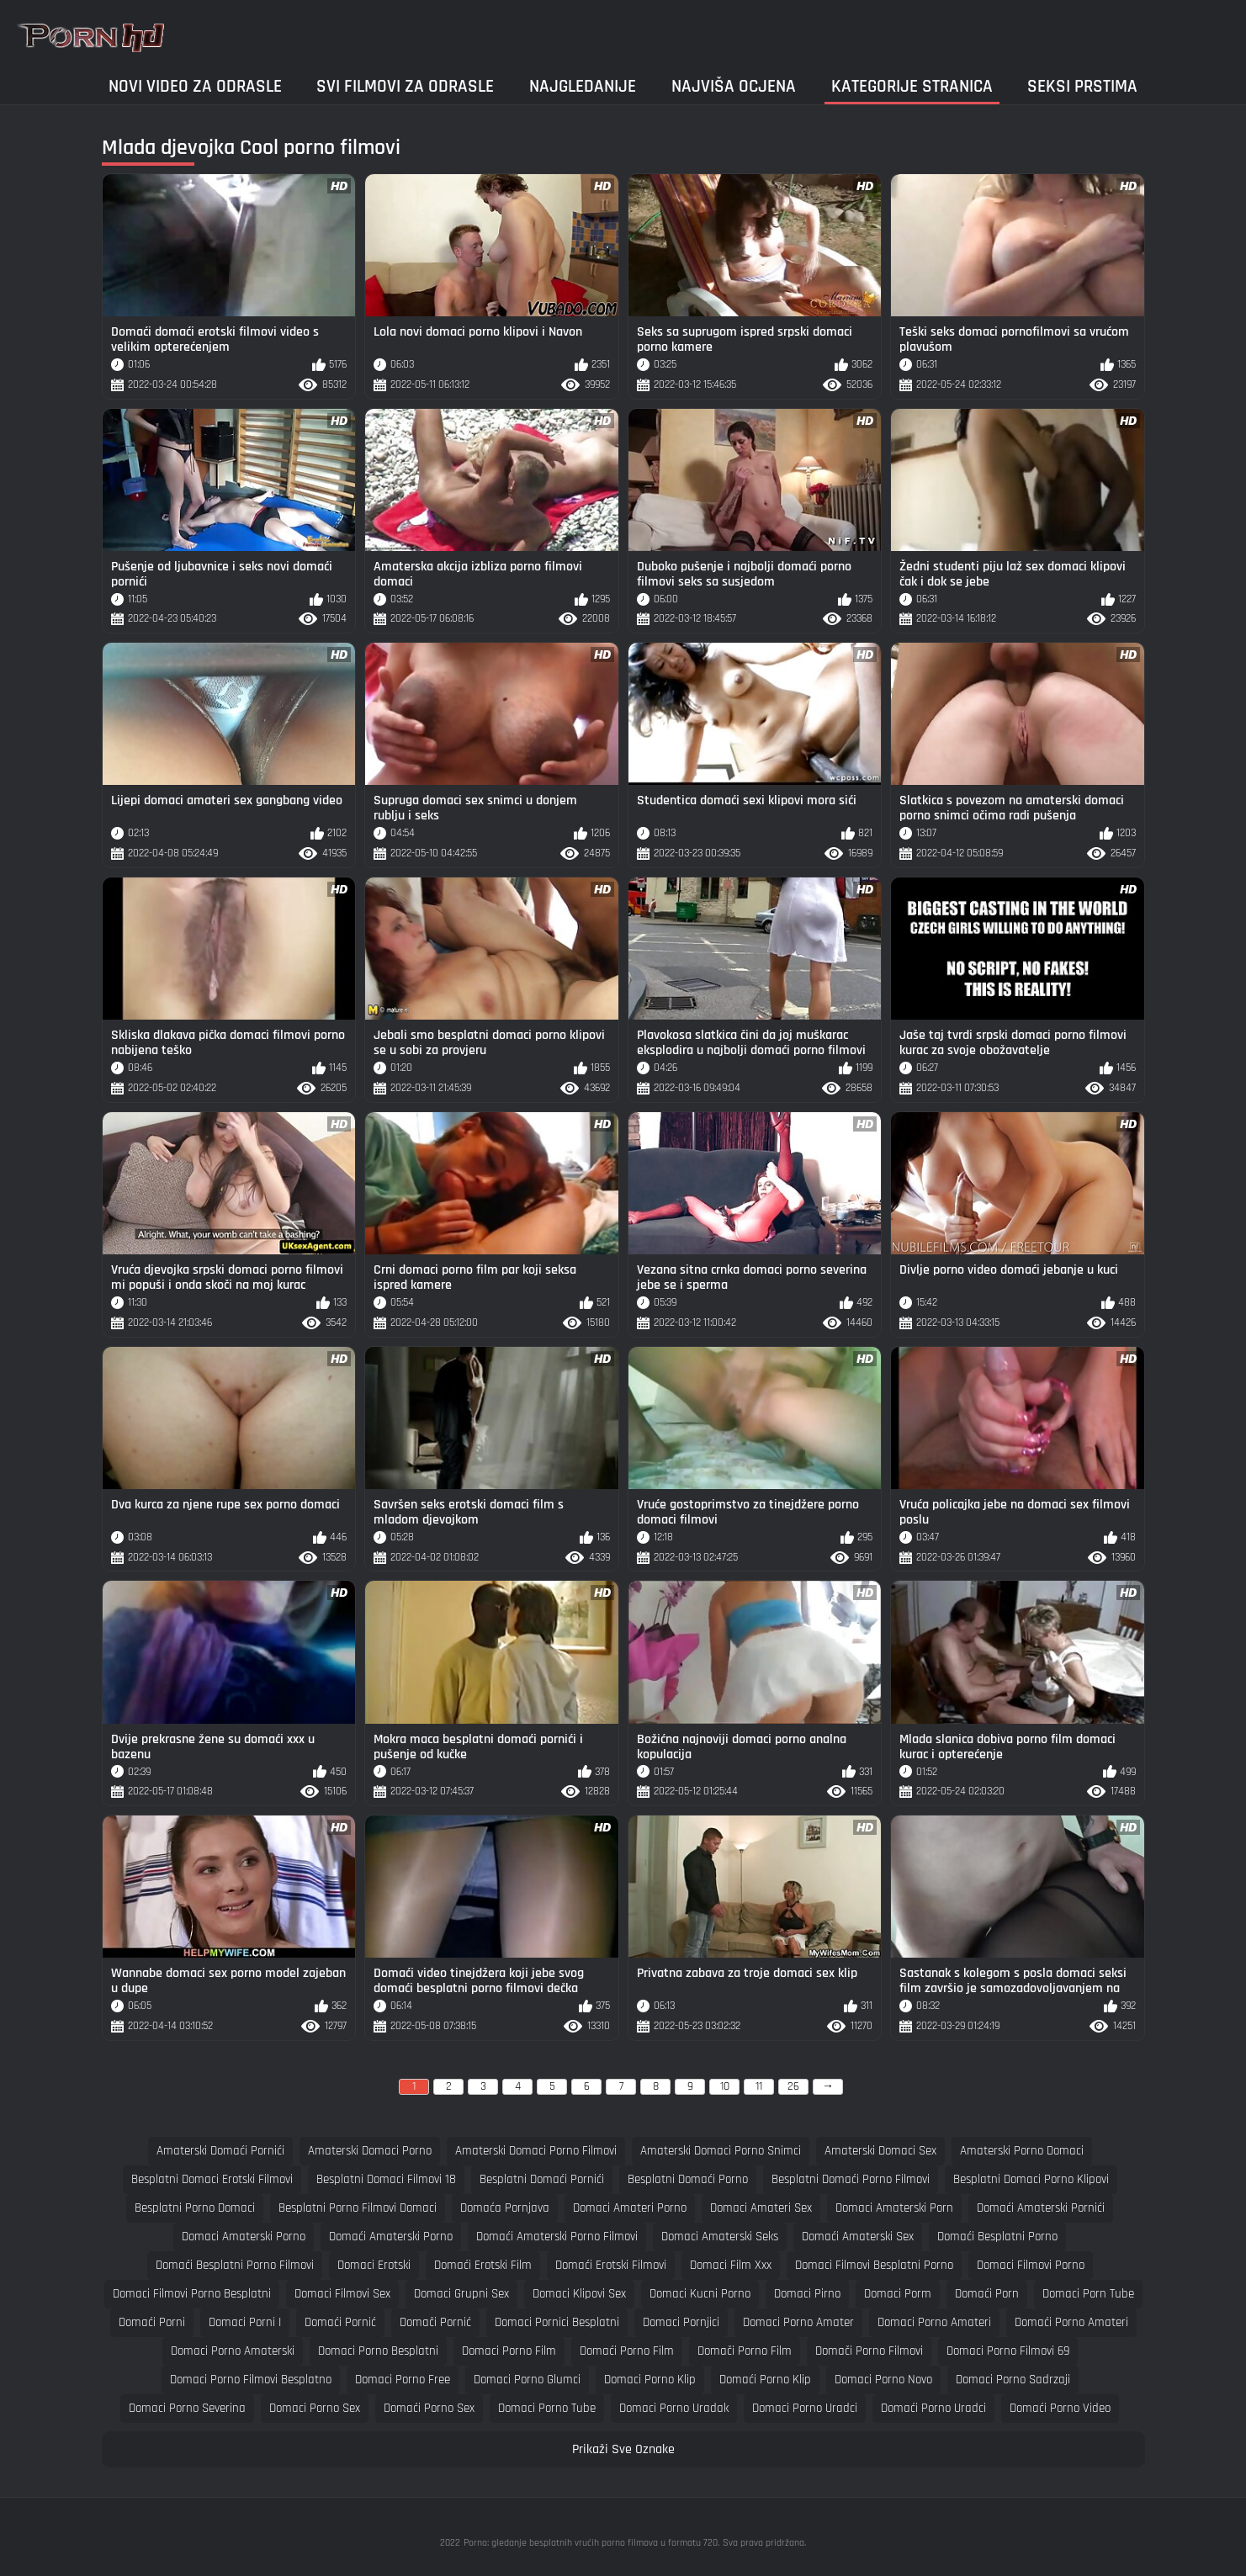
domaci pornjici (681, 2322)
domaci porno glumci (527, 2380)
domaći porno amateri (1071, 2322)
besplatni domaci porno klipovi (1031, 2179)
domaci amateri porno (630, 2208)
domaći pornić (340, 2322)
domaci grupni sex (461, 2294)
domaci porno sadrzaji (1013, 2380)
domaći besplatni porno (997, 2237)
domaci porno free (402, 2380)
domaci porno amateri (934, 2322)
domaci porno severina (187, 2408)
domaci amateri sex (761, 2208)
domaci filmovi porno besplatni (192, 2294)
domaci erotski (374, 2265)
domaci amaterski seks (719, 2237)
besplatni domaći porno (688, 2179)
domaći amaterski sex (858, 2237)
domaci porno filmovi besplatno (250, 2380)
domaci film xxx (730, 2265)
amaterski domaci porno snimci (720, 2151)
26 (793, 2086)
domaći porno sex (429, 2408)
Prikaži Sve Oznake (623, 2449)
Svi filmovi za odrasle (405, 86)
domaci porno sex (314, 2408)
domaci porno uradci (804, 2408)
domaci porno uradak (674, 2408)
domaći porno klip (765, 2380)
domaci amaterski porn (894, 2208)
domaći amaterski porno (391, 2237)
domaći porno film (627, 2351)
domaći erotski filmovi (610, 2265)
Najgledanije (582, 86)
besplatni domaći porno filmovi (850, 2179)
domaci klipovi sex (579, 2294)
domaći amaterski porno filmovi (557, 2237)
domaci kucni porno (700, 2294)
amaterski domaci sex (880, 2151)
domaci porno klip (650, 2380)
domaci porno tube (547, 2408)
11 (759, 2086)
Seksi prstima (1082, 86)
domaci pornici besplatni (557, 2322)
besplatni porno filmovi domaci (357, 2208)
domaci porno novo (883, 2380)
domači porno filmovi (869, 2351)
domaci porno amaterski (232, 2351)
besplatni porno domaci (195, 2208)
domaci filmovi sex (342, 2294)
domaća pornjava (504, 2208)
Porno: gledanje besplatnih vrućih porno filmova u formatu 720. (591, 2542)
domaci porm (897, 2294)
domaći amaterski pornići (1041, 2208)
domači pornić (435, 2322)
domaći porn (987, 2294)
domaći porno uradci (933, 2408)
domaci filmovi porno (1030, 2265)
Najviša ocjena (733, 86)
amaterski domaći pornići (220, 2151)
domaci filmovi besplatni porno (874, 2265)
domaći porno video (1060, 2408)
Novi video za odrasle (195, 86)
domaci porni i (245, 2322)
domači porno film (744, 2351)
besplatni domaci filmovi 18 (386, 2179)
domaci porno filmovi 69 (1007, 2351)
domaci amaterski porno (243, 2237)
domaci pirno (807, 2294)
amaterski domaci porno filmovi (536, 2151)
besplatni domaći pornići (542, 2179)
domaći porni (152, 2322)
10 (724, 2086)
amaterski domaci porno (370, 2151)
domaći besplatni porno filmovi (235, 2265)
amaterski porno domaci (1022, 2151)
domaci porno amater (798, 2322)
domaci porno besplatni (378, 2351)
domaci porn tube (1088, 2294)
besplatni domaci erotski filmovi (212, 2179)
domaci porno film (509, 2351)
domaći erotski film (483, 2265)
